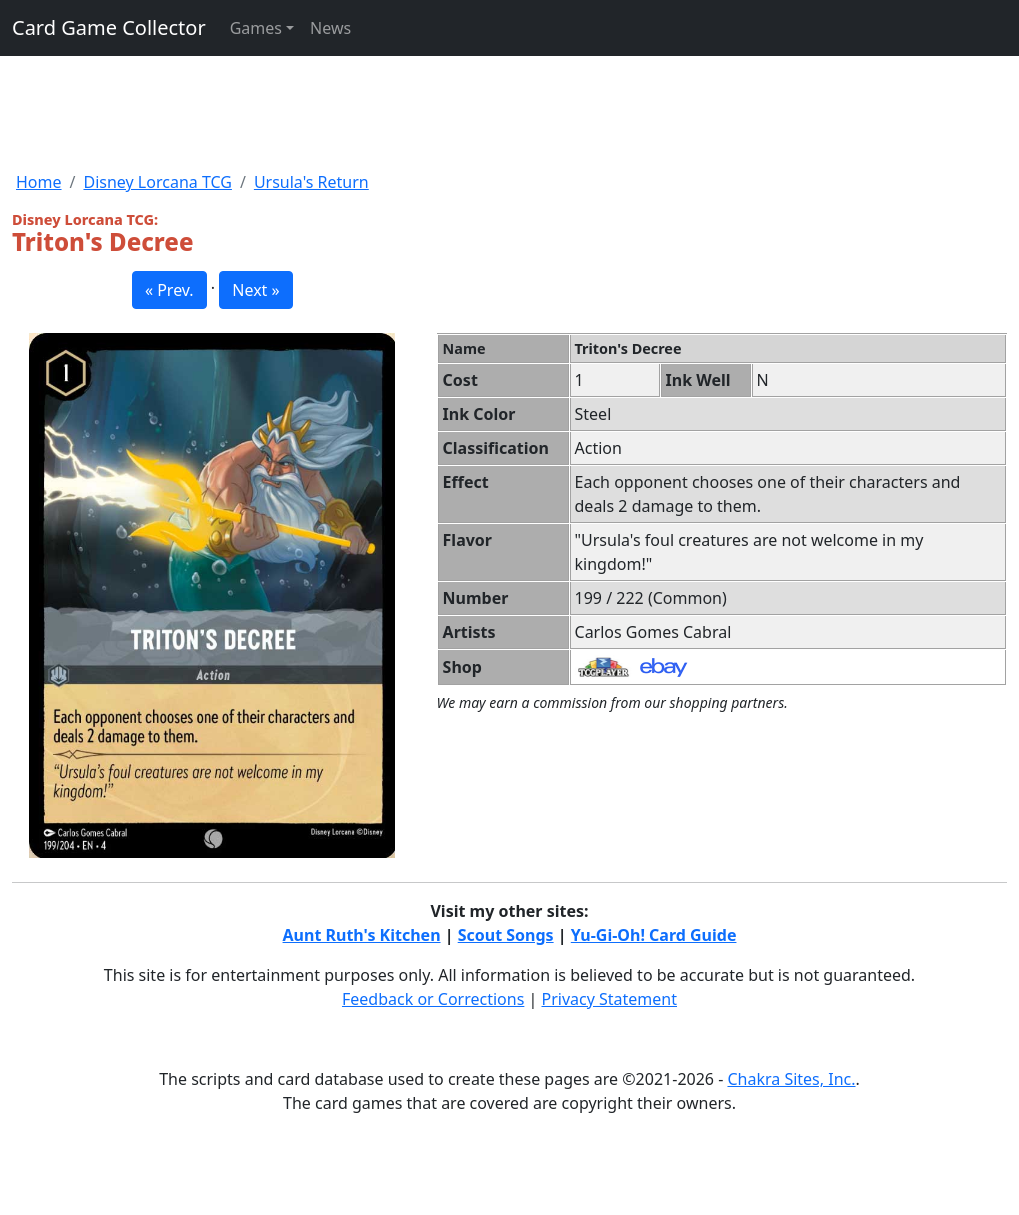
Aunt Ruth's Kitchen (362, 935)
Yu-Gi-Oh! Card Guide (654, 935)
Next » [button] (255, 290)
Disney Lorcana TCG (157, 182)
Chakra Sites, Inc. (791, 1079)
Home (39, 182)
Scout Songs (506, 935)
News (330, 28)
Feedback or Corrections (433, 999)
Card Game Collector (109, 27)
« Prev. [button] (169, 290)
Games (256, 28)
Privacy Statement (610, 999)
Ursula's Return (311, 182)
